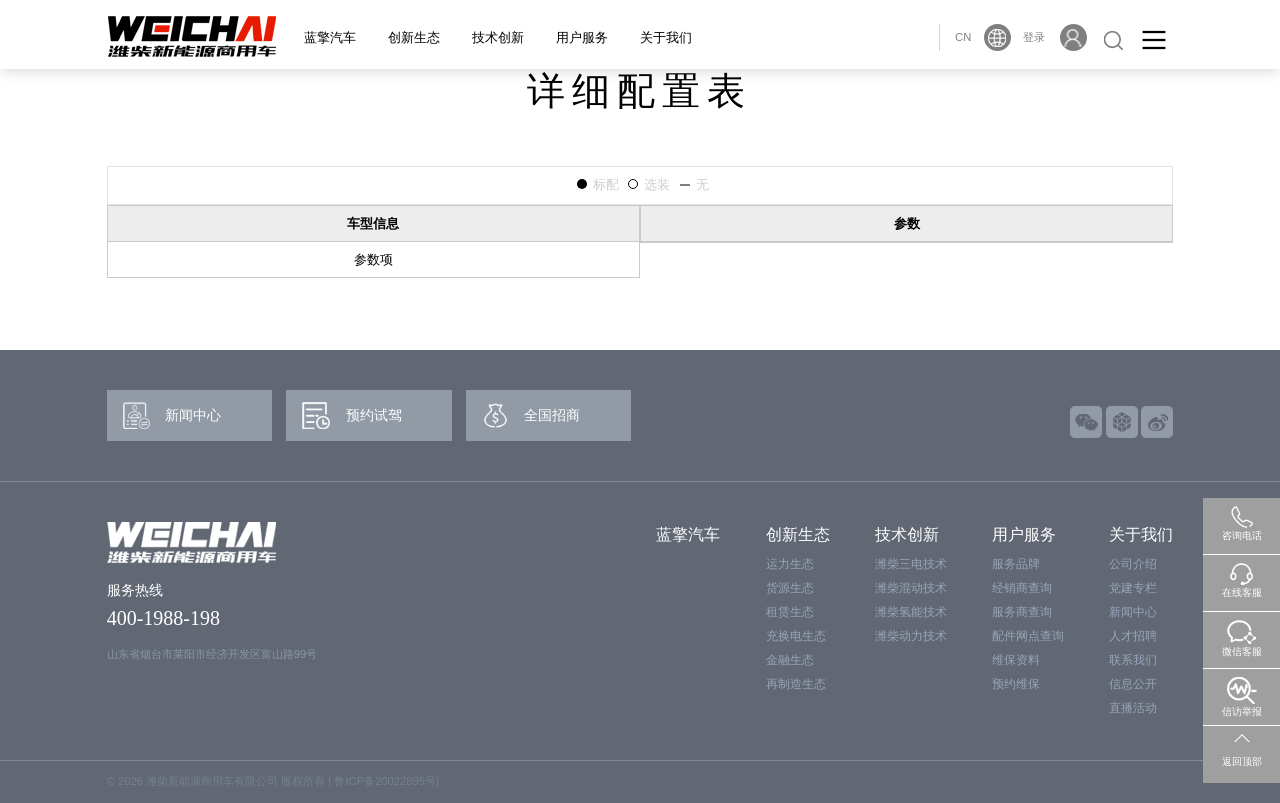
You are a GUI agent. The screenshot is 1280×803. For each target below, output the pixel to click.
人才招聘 (1133, 636)
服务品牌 (1016, 564)
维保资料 (1016, 660)
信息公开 (1133, 684)
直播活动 (1133, 708)
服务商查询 (1022, 612)
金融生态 (790, 660)
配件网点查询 (1028, 636)
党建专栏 (1133, 588)
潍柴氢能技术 (911, 612)
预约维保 (1016, 684)
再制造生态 (796, 684)
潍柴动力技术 (911, 636)
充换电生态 (796, 636)
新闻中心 (1133, 612)
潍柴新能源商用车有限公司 (212, 781)
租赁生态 (790, 612)
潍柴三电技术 (911, 564)
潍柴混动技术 (911, 588)
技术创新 (498, 37)
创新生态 (414, 37)
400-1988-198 (163, 618)
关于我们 (666, 37)
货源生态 (790, 588)
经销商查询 (1022, 588)
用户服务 (582, 37)
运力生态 (790, 564)
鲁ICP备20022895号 (384, 781)
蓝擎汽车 (330, 37)
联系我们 (1133, 660)
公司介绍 (1133, 564)
